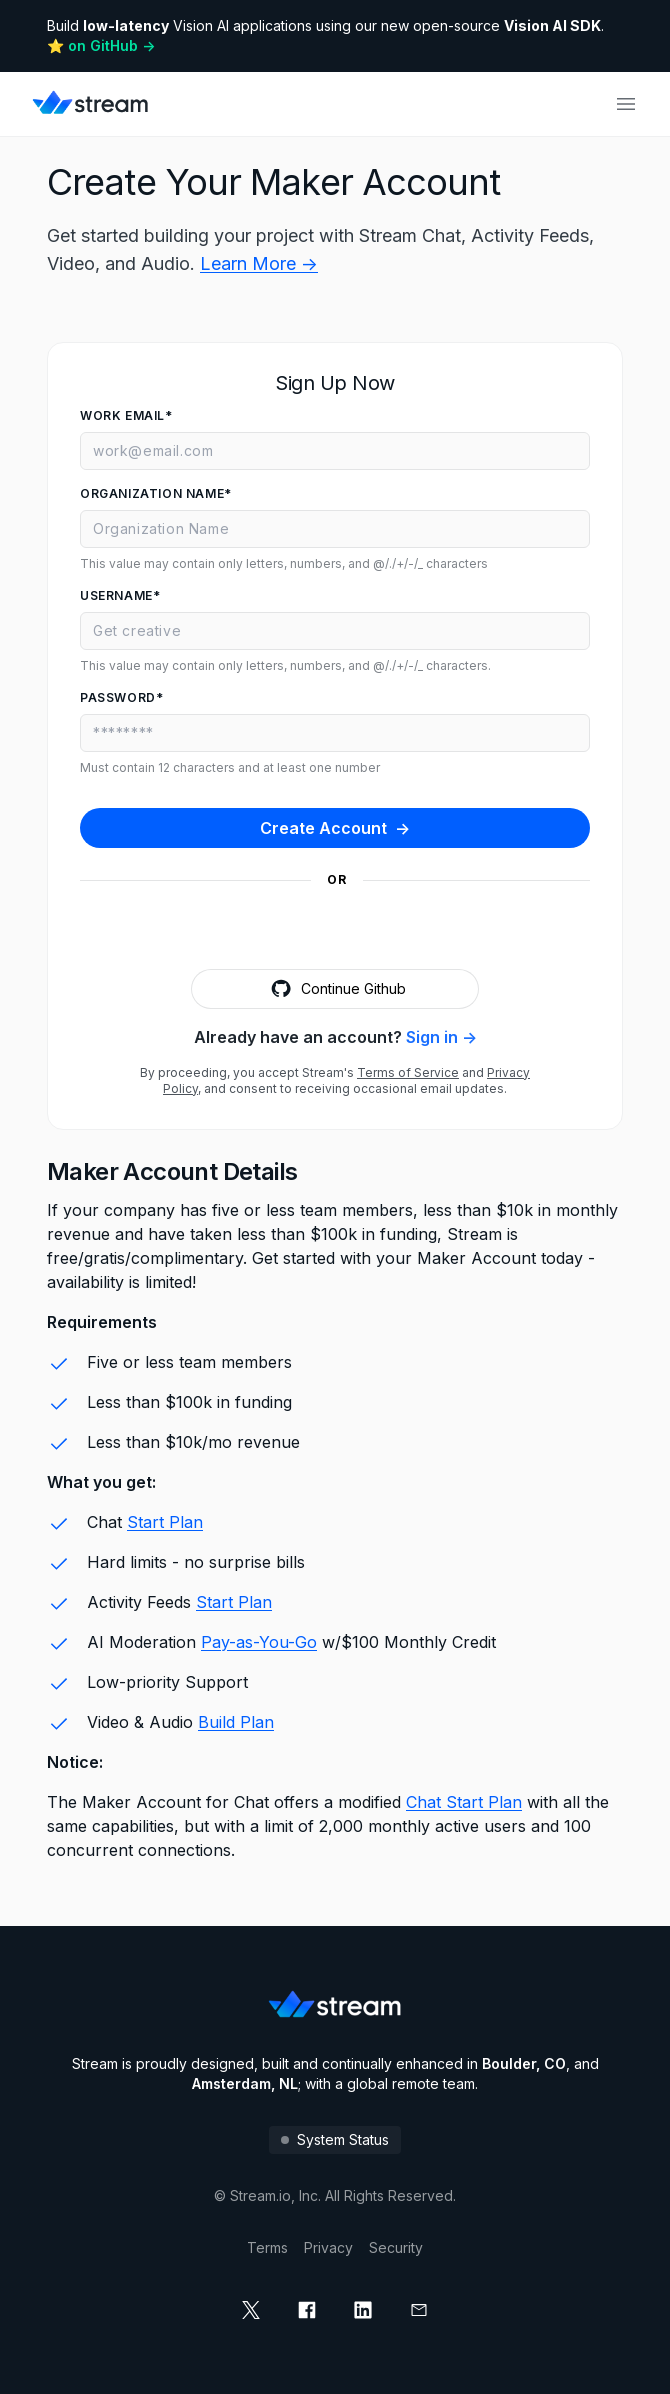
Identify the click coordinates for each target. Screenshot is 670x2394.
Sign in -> (441, 1037)
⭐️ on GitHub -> (101, 45)
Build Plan (236, 1722)
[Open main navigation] (626, 104)
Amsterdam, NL (245, 2083)
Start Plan (165, 1522)
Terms (267, 2247)
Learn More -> (259, 263)
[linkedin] (363, 2310)
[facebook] (307, 2310)
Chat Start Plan (464, 1802)
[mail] (419, 2310)
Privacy (328, 2247)
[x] (251, 2310)
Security (396, 2247)
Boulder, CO (524, 2063)
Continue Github (335, 989)
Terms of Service (408, 1072)
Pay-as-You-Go (259, 1642)
